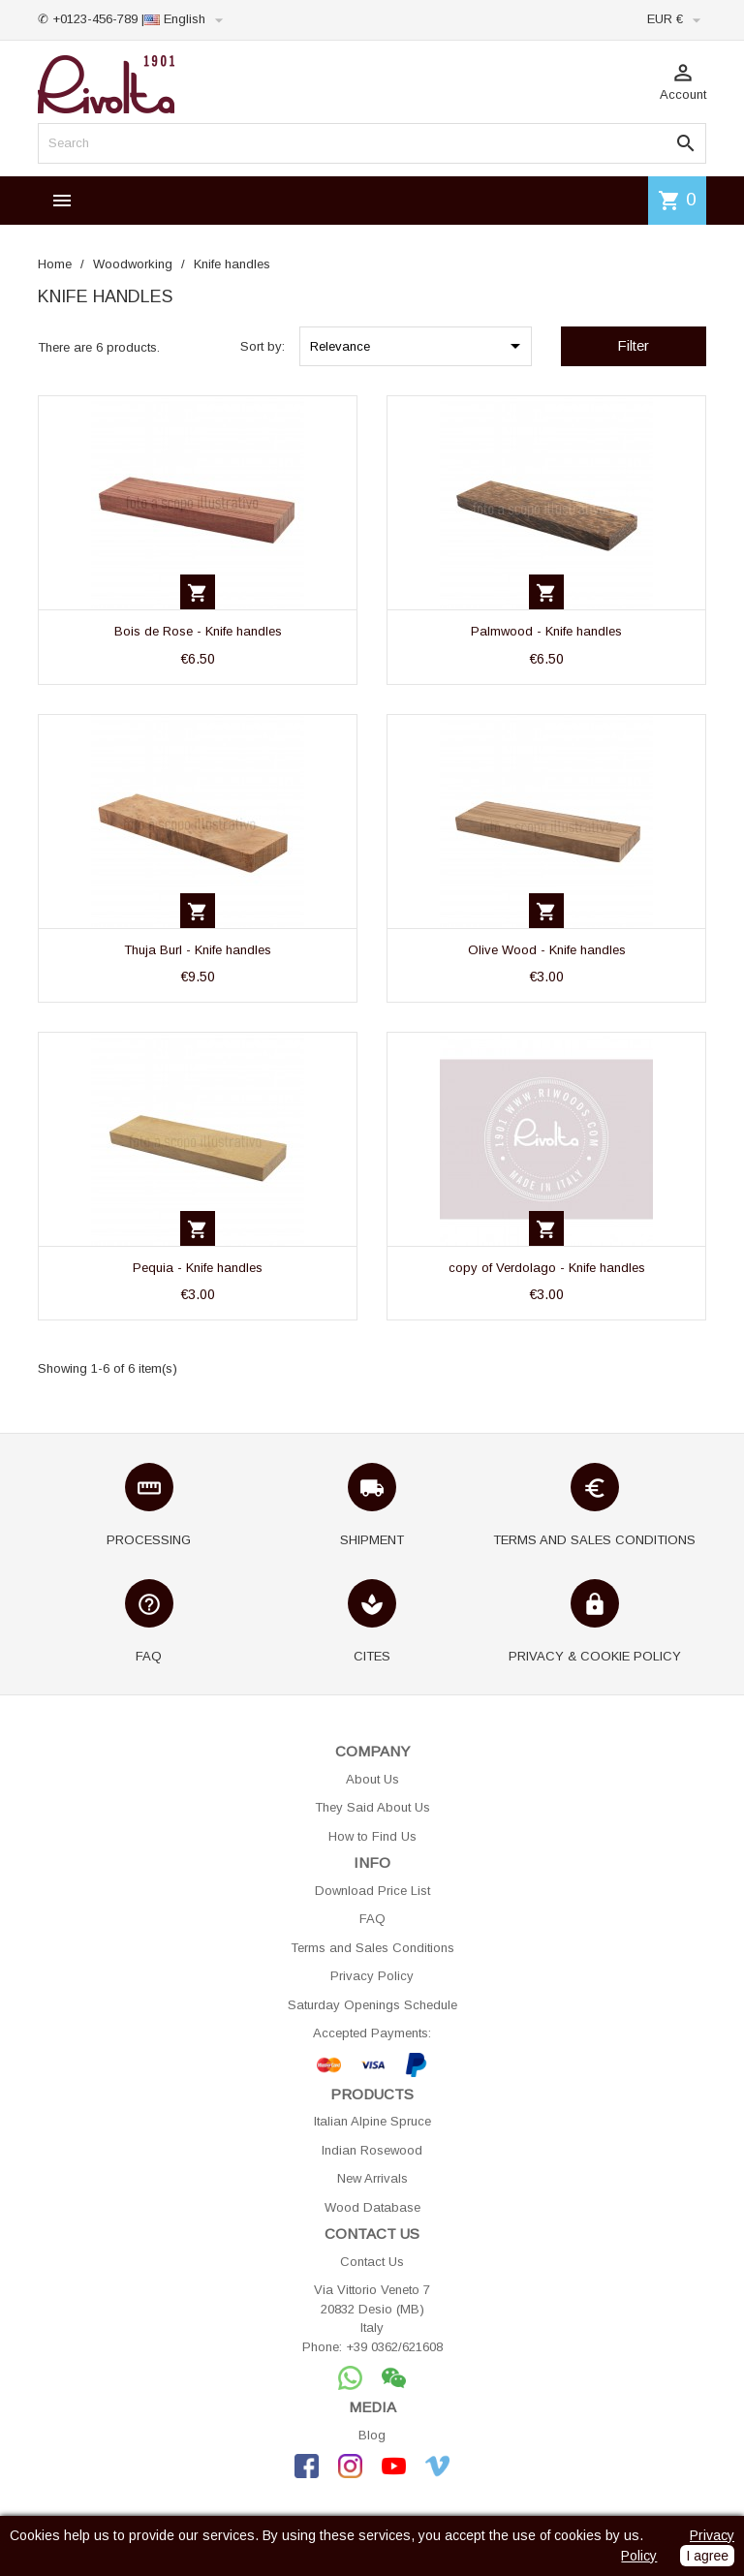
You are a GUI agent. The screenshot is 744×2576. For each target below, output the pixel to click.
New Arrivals (372, 2178)
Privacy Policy (372, 1976)
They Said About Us (372, 1807)
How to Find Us (372, 1836)
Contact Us (372, 2261)
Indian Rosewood (372, 2150)
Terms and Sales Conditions (372, 1947)
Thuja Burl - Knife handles (197, 950)
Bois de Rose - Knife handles (198, 631)
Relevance (418, 345)
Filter (633, 345)
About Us (372, 1779)
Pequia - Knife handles (198, 1267)
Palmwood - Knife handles (546, 631)
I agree (707, 2555)
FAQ (372, 1918)
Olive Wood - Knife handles (547, 950)
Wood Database (372, 2207)
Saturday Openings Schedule (372, 2005)
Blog (372, 2435)
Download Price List (372, 1890)
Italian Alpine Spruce (372, 2121)
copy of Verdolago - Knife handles (547, 1267)
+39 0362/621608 (394, 2347)
